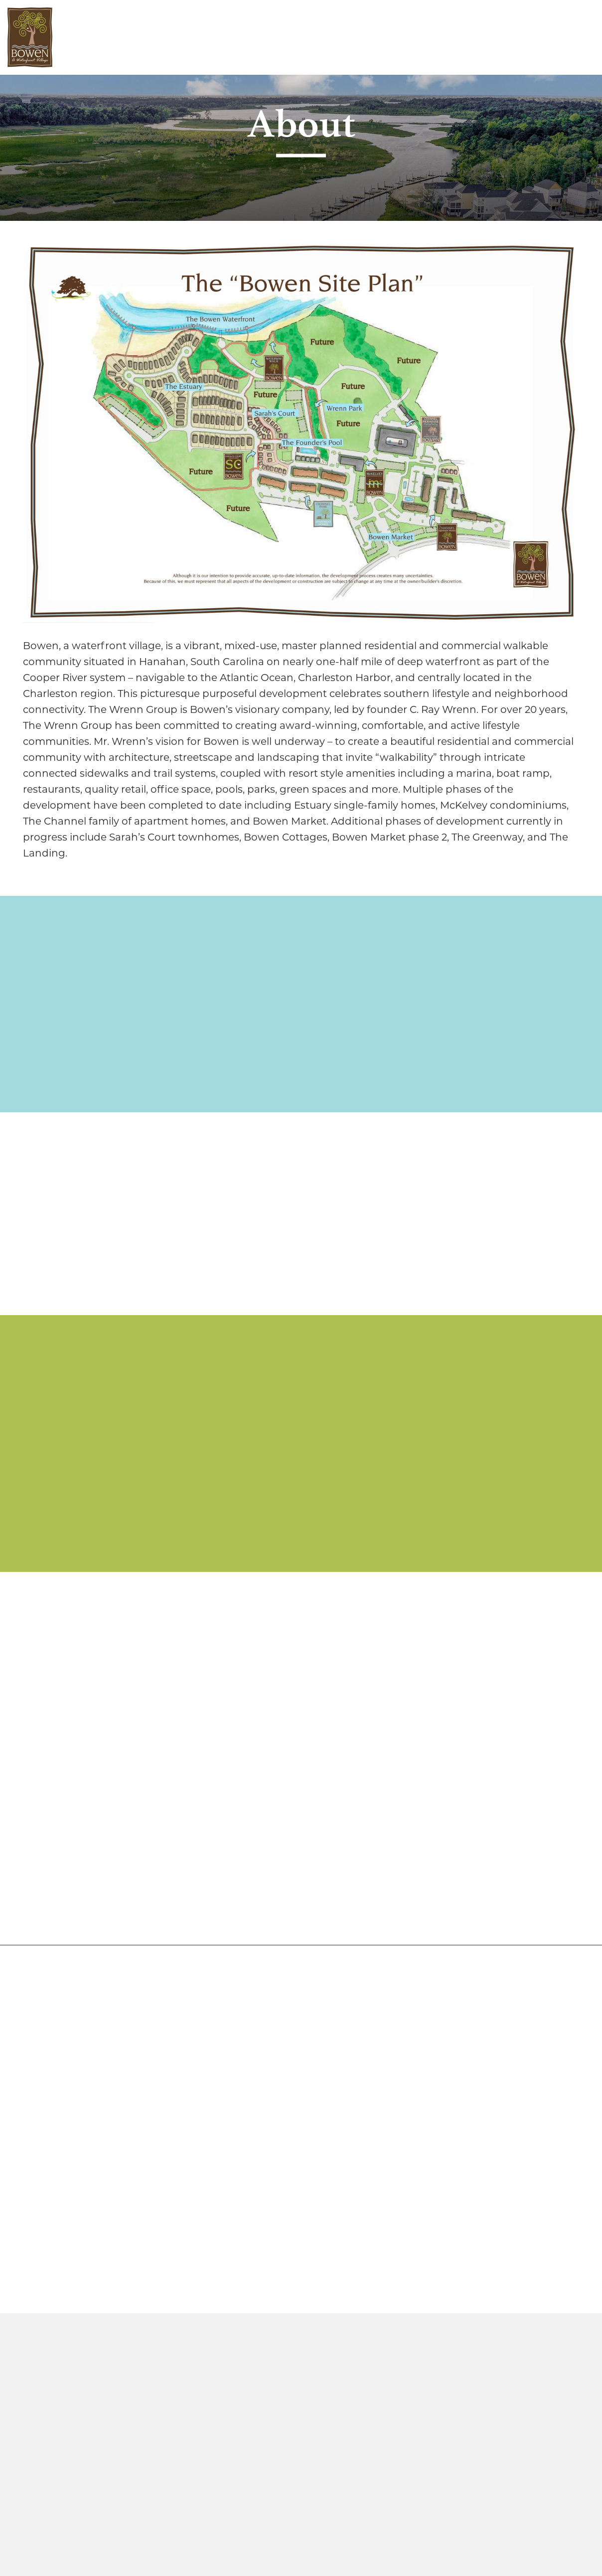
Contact (339, 37)
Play (246, 37)
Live (170, 37)
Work (207, 37)
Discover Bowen (108, 37)
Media (288, 37)
